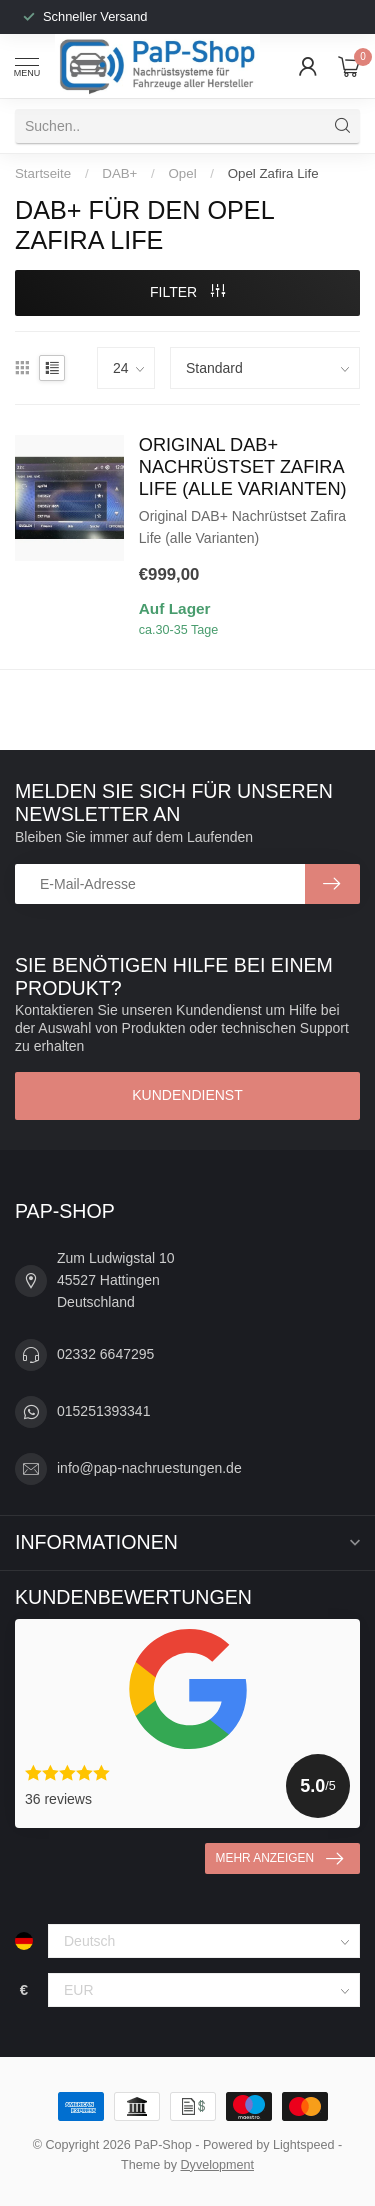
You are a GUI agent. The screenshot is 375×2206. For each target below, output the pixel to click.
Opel (183, 173)
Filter (187, 292)
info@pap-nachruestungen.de (149, 1468)
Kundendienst (187, 1095)
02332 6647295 (105, 1354)
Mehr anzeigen (279, 1859)
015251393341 (103, 1411)
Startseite (43, 173)
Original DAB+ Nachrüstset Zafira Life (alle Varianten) (243, 467)
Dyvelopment (218, 2165)
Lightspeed (304, 2145)
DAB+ (119, 173)
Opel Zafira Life (273, 173)
